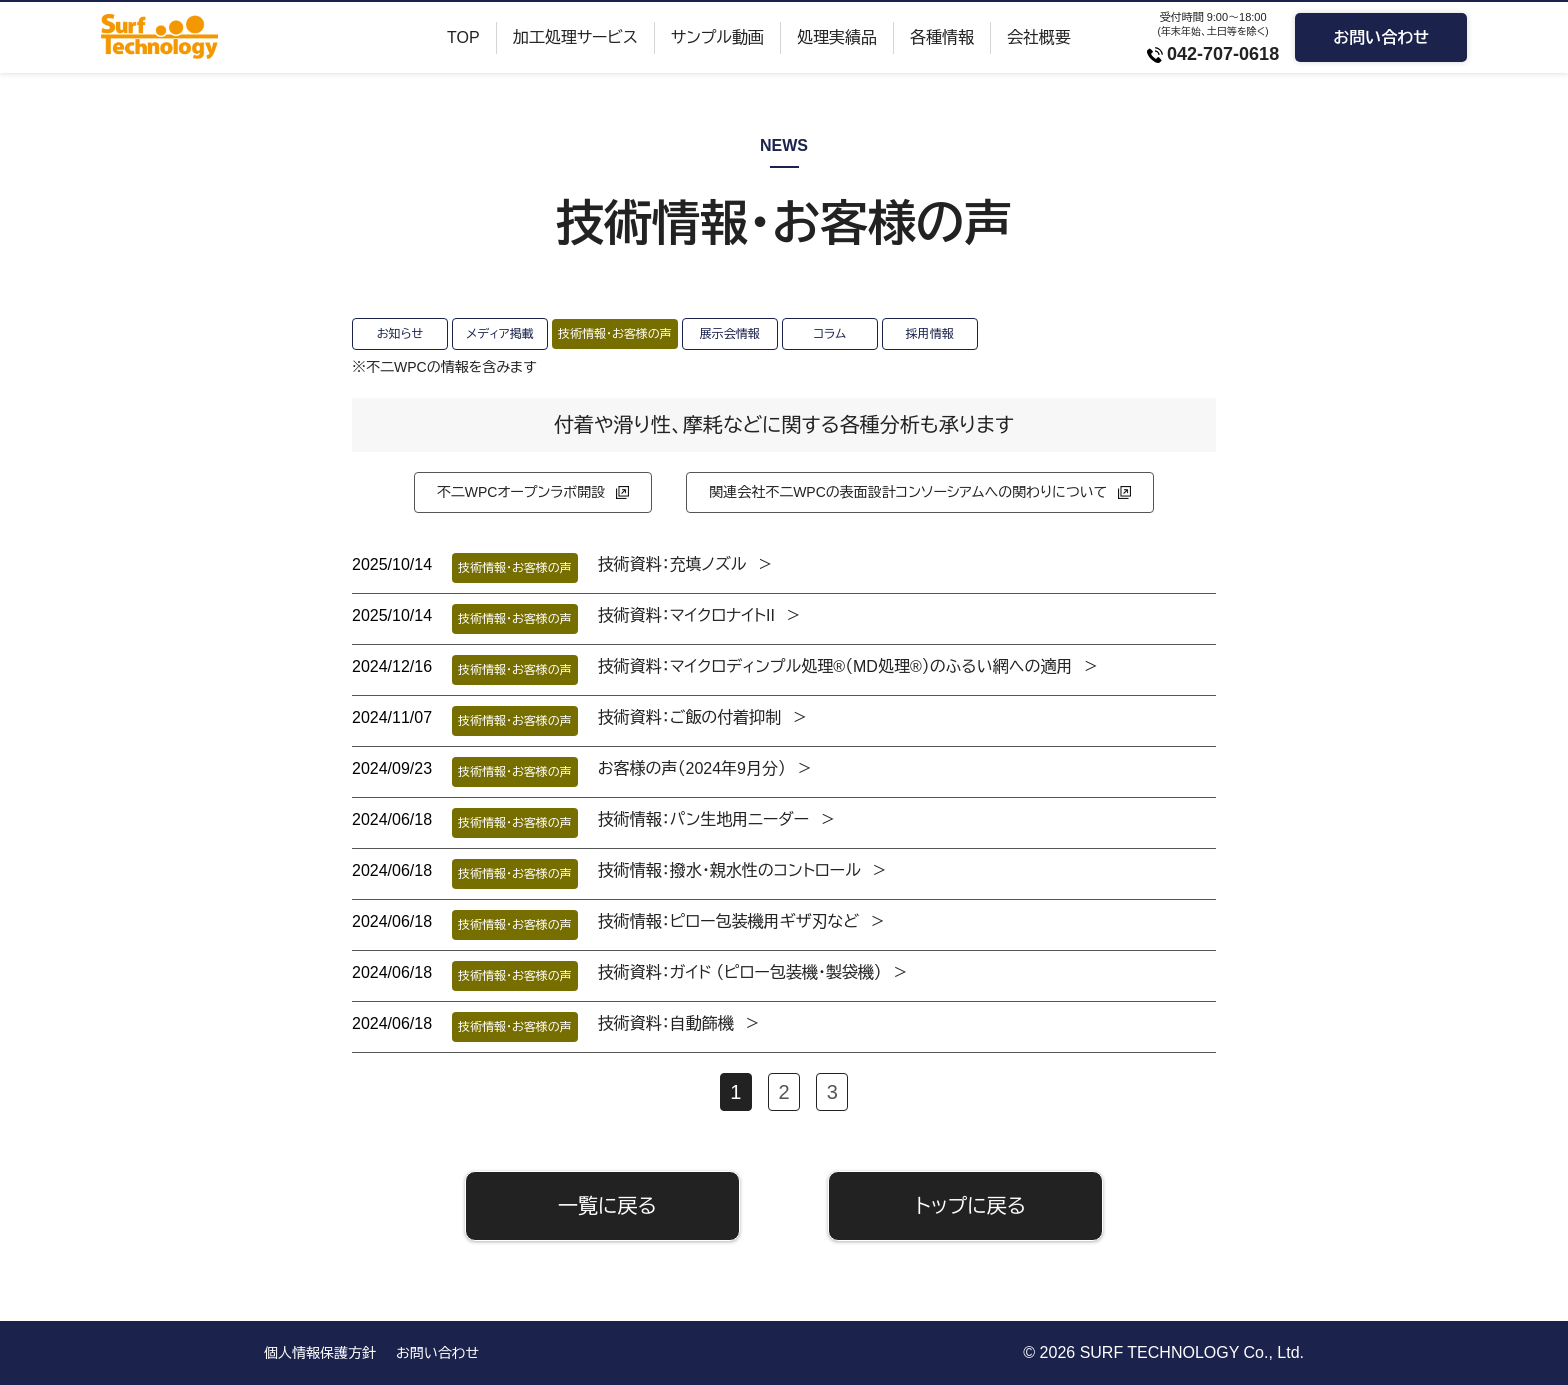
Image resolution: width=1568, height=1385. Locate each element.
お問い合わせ (1381, 37)
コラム (829, 334)
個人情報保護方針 (320, 1353)
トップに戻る (970, 1206)
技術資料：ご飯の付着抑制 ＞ (703, 717)
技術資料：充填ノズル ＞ (685, 564)
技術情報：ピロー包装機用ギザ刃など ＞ (742, 921)
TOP (463, 37)
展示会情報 (730, 334)
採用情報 (930, 334)
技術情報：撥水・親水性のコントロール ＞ (743, 870)
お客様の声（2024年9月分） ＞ (705, 768)
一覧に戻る (607, 1206)
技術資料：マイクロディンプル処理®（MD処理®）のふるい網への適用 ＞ (848, 666)
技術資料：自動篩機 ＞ (679, 1023)
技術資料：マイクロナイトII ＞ (700, 615)
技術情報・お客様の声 (615, 334)
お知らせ (400, 334)
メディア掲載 (500, 334)
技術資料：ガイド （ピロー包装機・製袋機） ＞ (753, 972)
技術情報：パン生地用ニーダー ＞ (717, 819)
